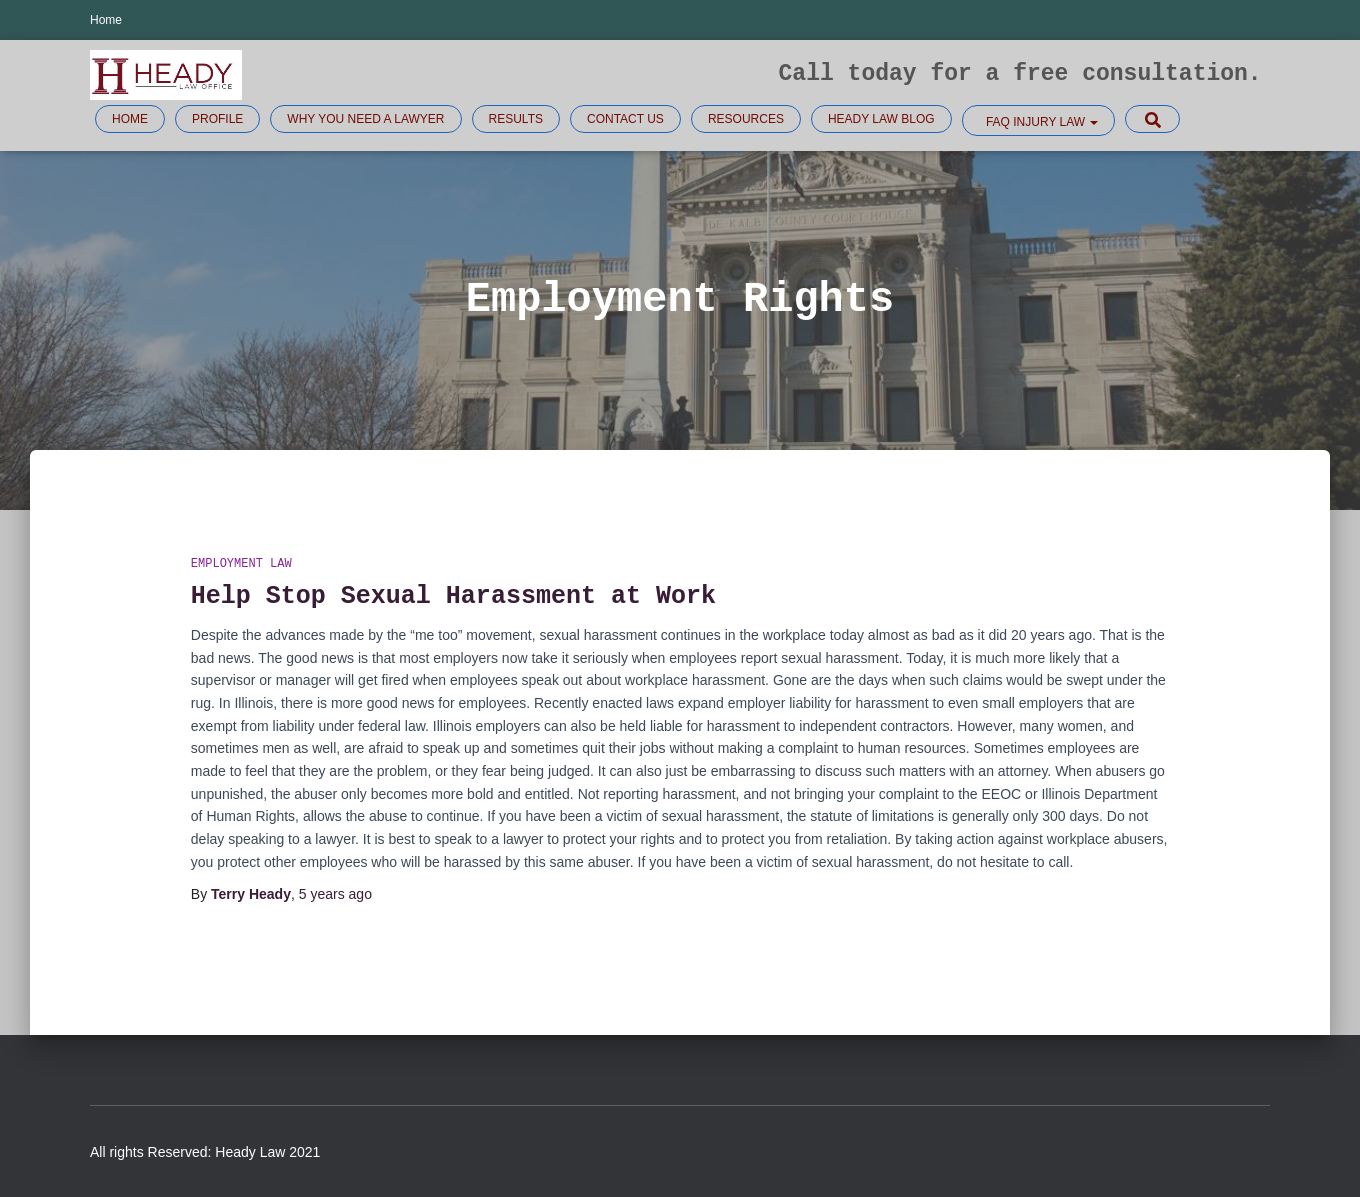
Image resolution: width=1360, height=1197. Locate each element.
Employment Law (241, 564)
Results (516, 119)
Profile (217, 119)
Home (106, 20)
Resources (746, 119)
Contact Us (625, 119)
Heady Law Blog (881, 119)
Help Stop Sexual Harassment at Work (453, 596)
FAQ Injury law (1041, 122)
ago (335, 894)
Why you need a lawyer (365, 119)
